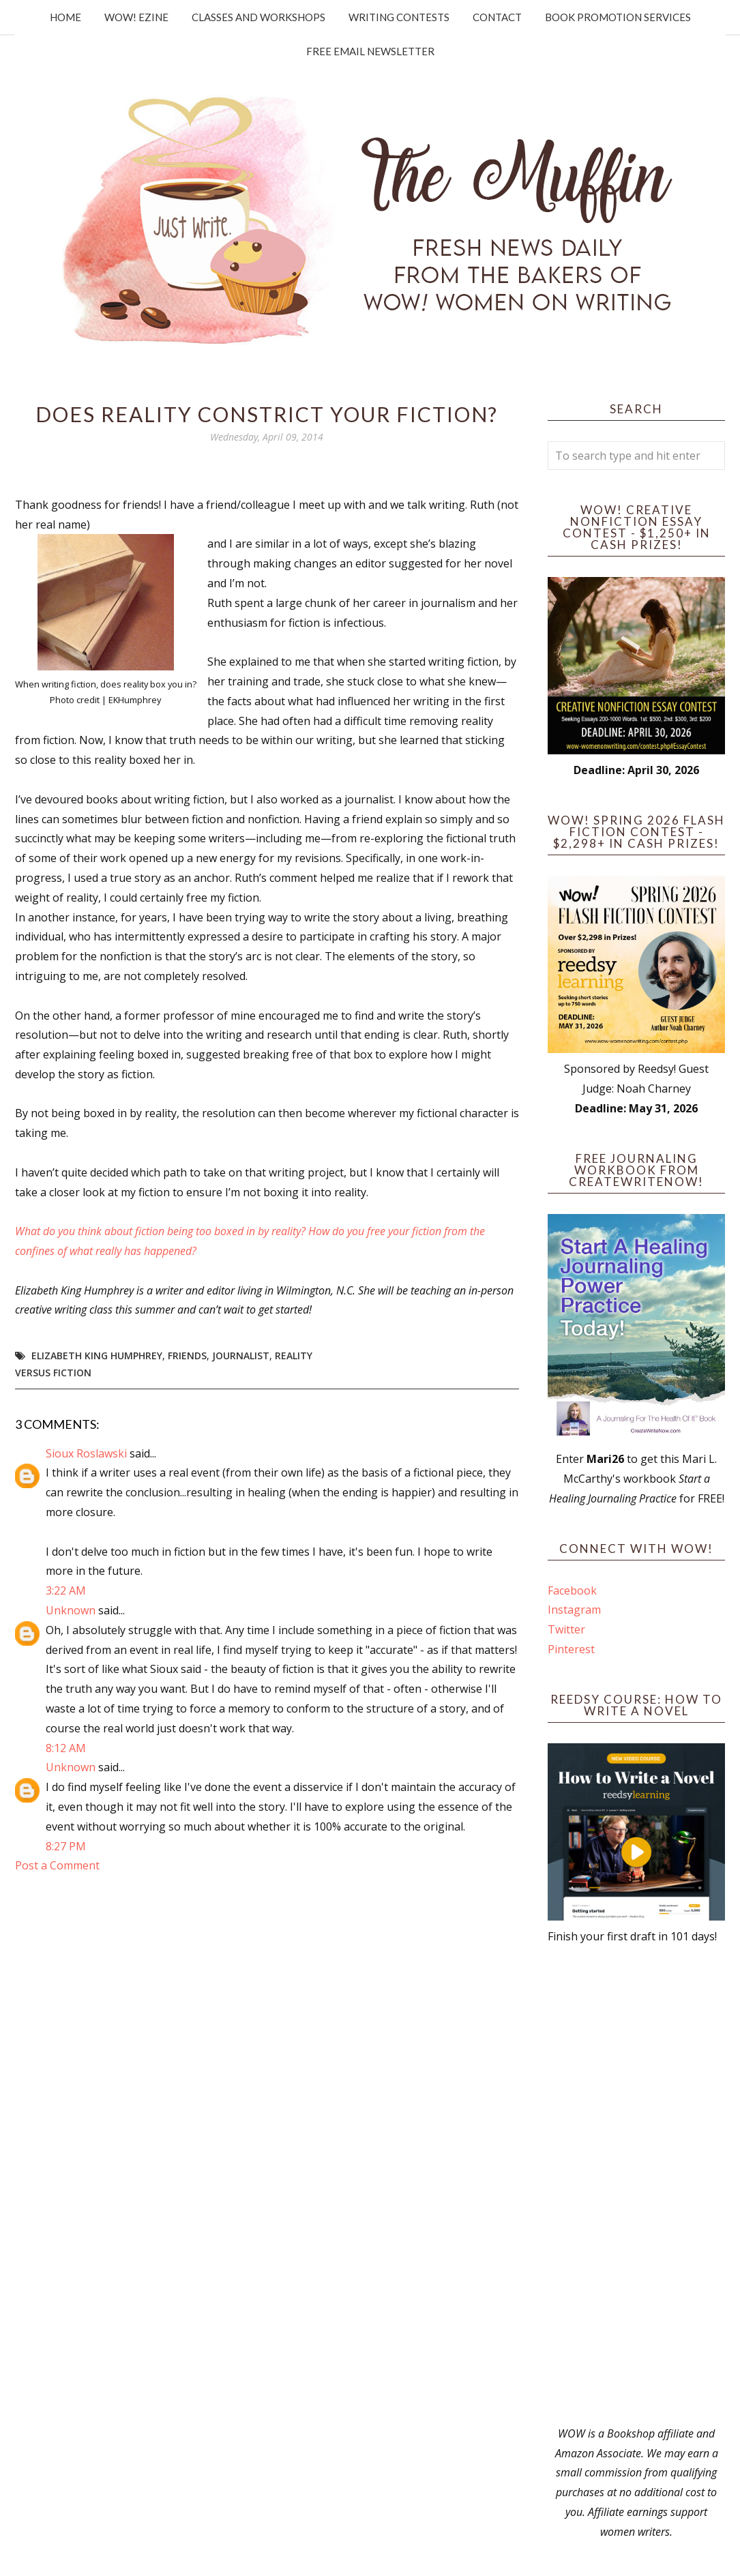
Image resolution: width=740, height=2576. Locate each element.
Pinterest (571, 1649)
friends (187, 1355)
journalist (240, 1355)
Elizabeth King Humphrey (96, 1355)
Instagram (574, 1609)
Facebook (572, 1590)
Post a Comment (57, 1865)
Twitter (566, 1629)
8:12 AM (66, 1748)
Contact (497, 17)
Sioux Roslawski (86, 1453)
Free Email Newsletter (370, 51)
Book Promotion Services (618, 17)
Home (65, 17)
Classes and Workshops (258, 17)
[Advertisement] (636, 2185)
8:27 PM (66, 1846)
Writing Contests (399, 17)
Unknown (70, 1610)
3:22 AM (66, 1590)
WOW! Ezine (136, 17)
